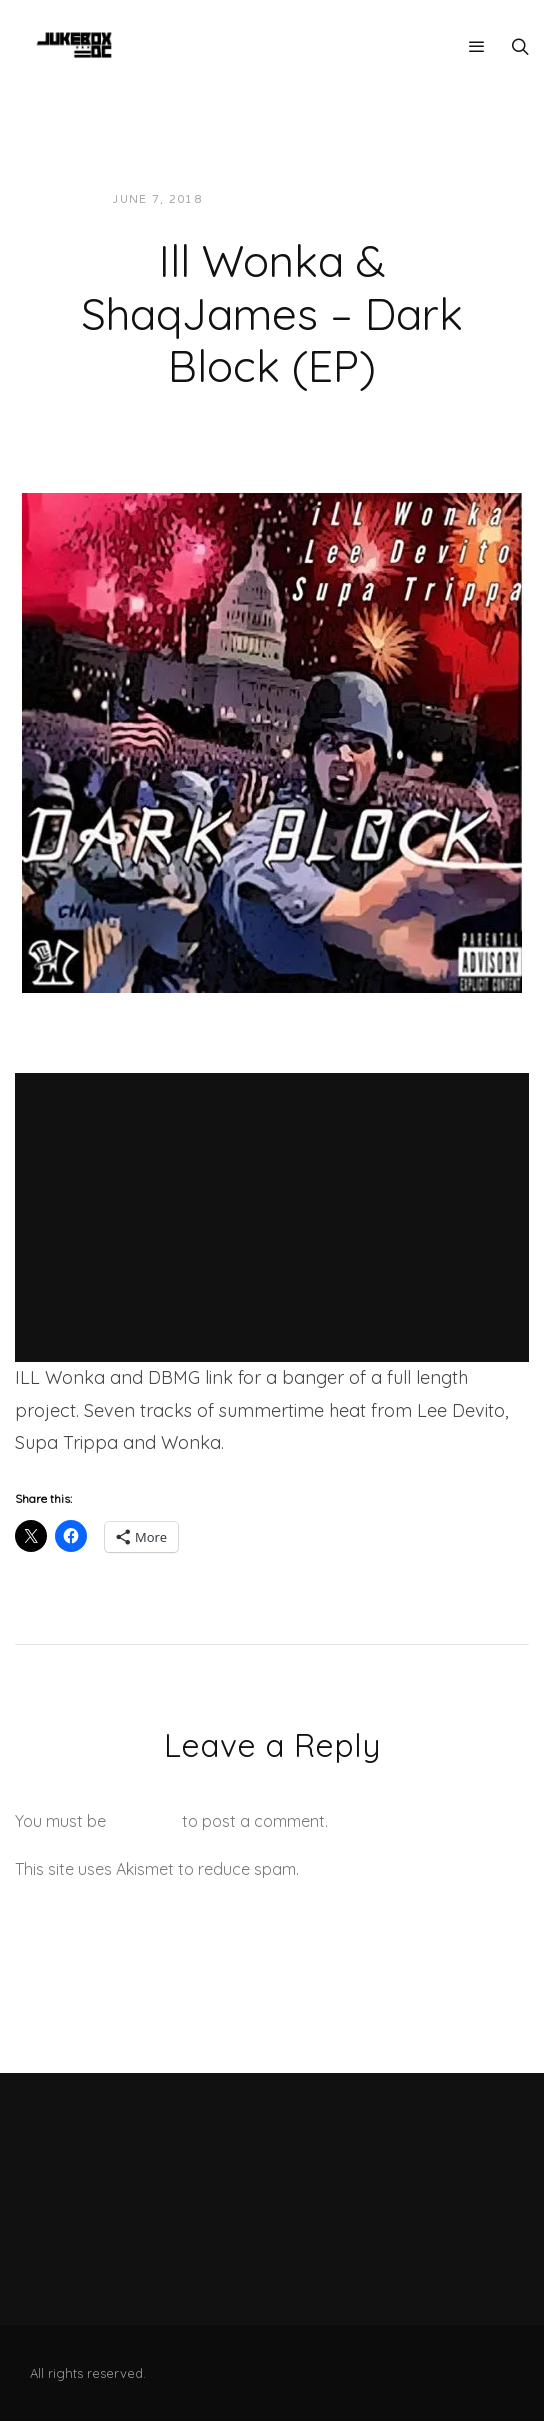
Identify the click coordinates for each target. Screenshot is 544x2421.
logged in (144, 1821)
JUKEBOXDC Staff (286, 199)
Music (393, 199)
